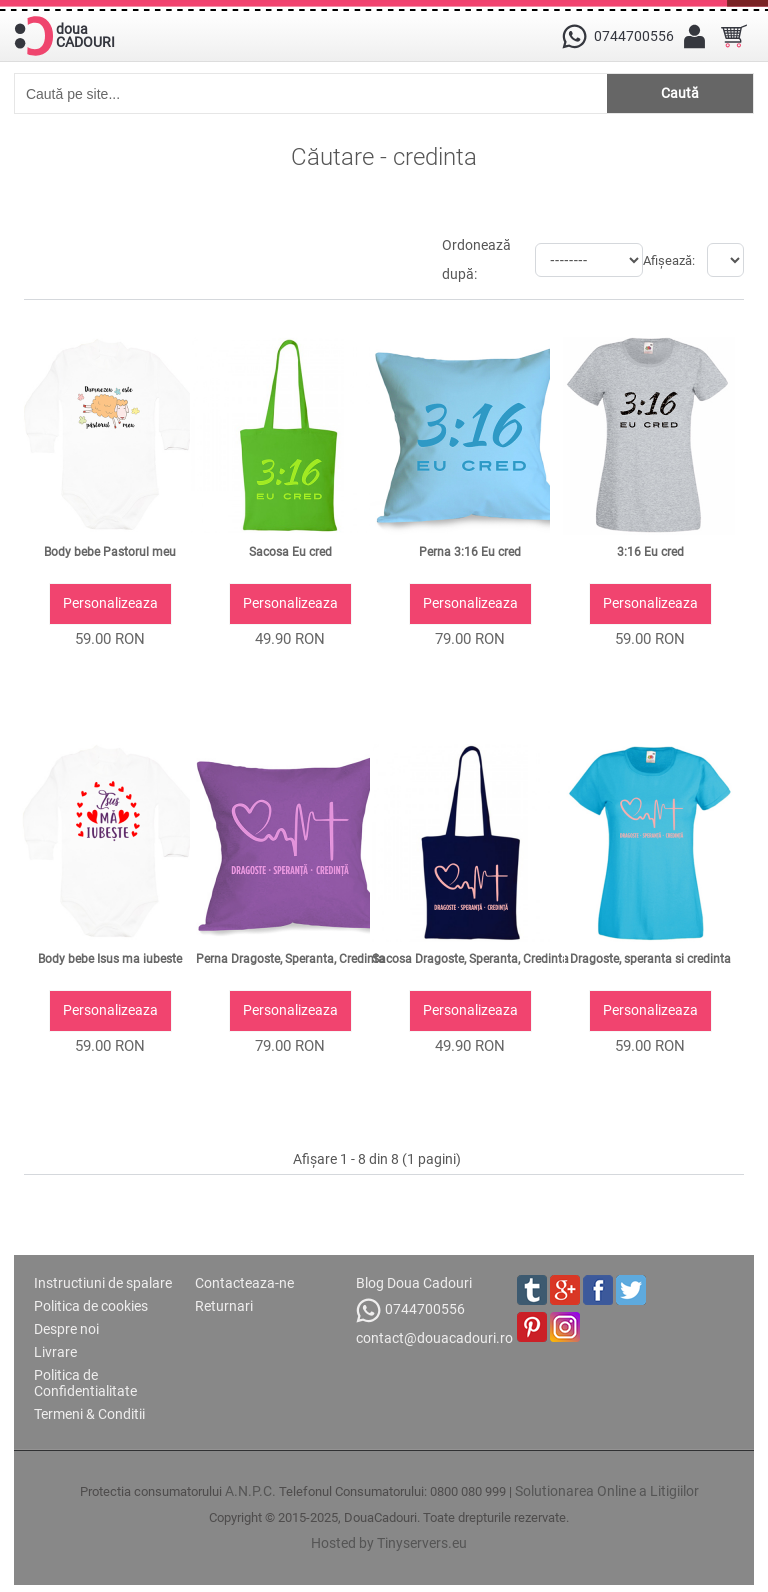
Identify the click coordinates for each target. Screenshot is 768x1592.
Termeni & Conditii (89, 1414)
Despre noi (66, 1329)
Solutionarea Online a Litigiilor (607, 1491)
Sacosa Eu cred (290, 552)
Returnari (224, 1306)
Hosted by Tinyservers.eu (389, 1543)
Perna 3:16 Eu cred (470, 552)
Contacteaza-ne (244, 1283)
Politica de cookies (91, 1306)
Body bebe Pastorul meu (110, 552)
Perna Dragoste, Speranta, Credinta (290, 959)
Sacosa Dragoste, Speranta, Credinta (470, 959)
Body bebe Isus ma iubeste (110, 959)
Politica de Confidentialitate (85, 1383)
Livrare (55, 1352)
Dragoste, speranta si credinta (650, 959)
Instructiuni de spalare (103, 1283)
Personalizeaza (110, 603)
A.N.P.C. (250, 1491)
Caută (680, 93)
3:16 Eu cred (650, 552)
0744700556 (410, 1310)
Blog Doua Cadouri (414, 1283)
